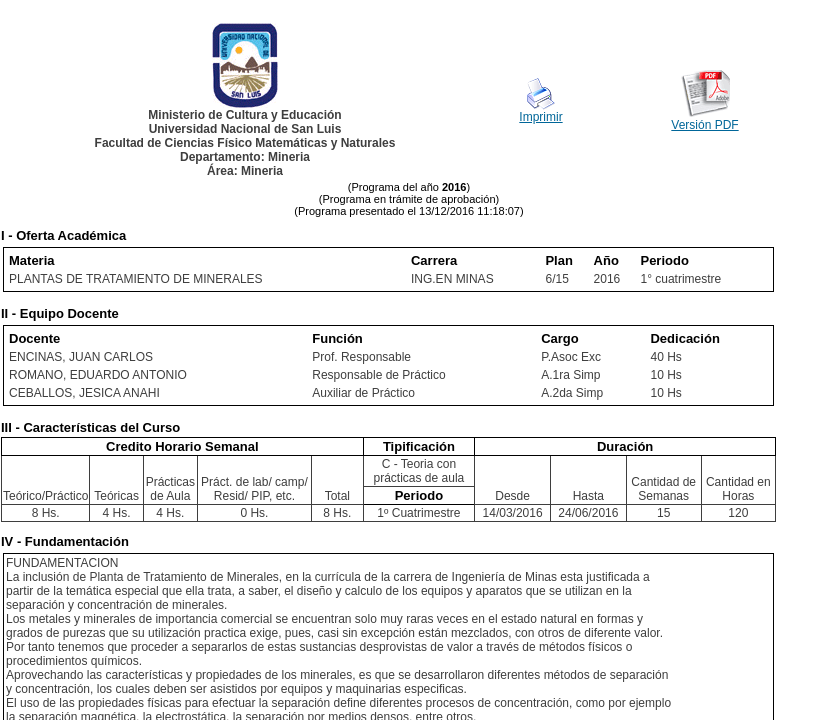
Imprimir (540, 117)
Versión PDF (704, 125)
